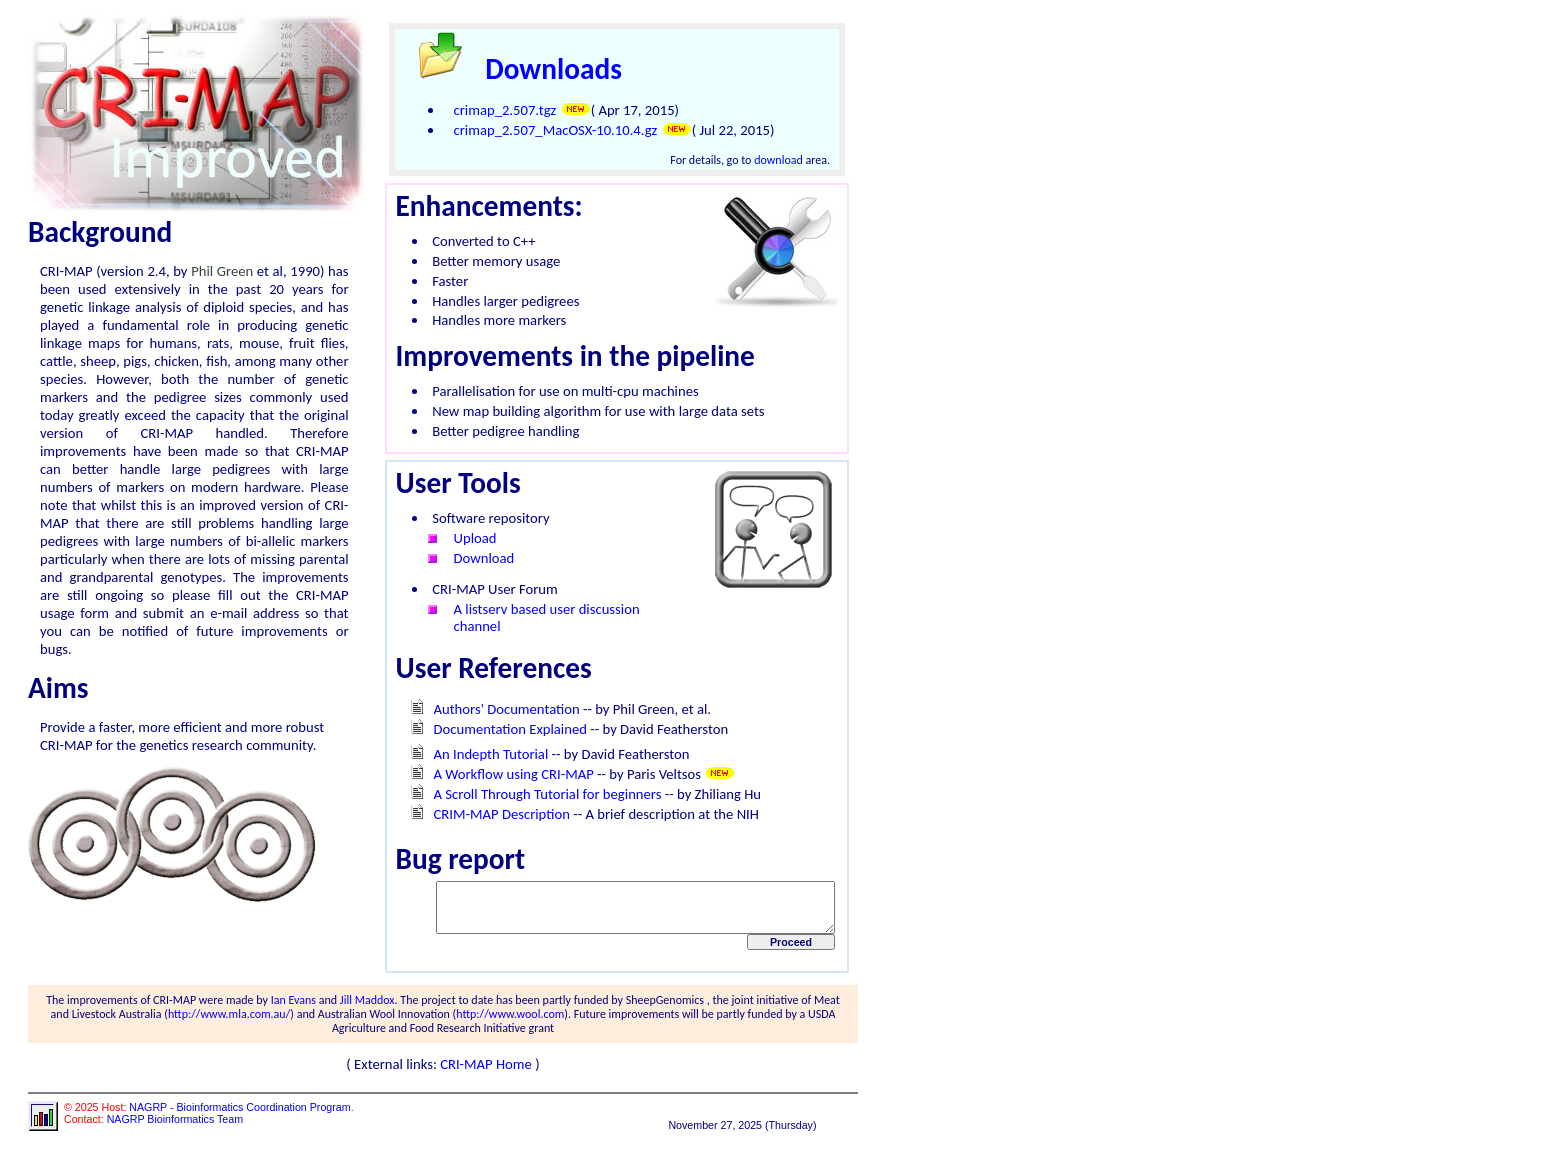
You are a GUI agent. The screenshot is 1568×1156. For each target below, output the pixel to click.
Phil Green (230, 271)
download (789, 160)
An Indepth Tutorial (480, 754)
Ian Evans (288, 1009)
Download (473, 558)
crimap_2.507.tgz (494, 110)
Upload (464, 538)
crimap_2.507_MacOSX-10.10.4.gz (545, 130)
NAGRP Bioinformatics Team (175, 1128)
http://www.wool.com (477, 1023)
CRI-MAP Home (492, 1073)
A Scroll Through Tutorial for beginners (537, 794)
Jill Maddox (362, 1009)
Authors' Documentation (496, 709)
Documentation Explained (499, 729)
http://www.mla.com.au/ (196, 1023)
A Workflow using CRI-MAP (503, 774)
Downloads (543, 69)
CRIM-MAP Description (491, 814)
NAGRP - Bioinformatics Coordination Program (239, 1116)
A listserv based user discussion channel (536, 617)
